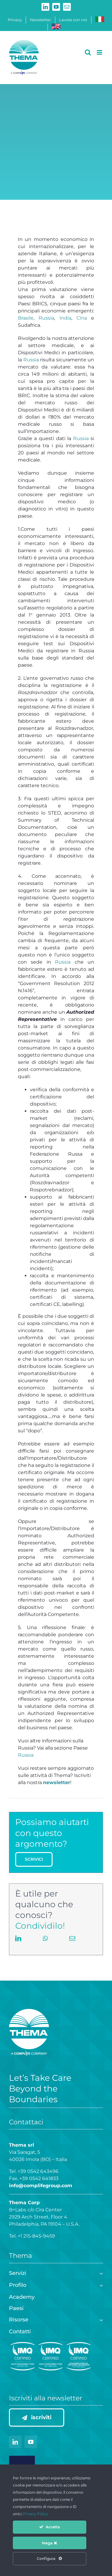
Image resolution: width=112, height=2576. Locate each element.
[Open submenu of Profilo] (100, 2284)
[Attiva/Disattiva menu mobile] (100, 52)
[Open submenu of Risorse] (100, 2319)
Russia (46, 318)
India (65, 318)
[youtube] (30, 2442)
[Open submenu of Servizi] (100, 2272)
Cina (81, 318)
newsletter (56, 1782)
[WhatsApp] (45, 1944)
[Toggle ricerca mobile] (88, 52)
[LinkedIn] (18, 1944)
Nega (49, 2543)
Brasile (25, 318)
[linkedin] (15, 2442)
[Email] (72, 1944)
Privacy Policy (35, 2514)
